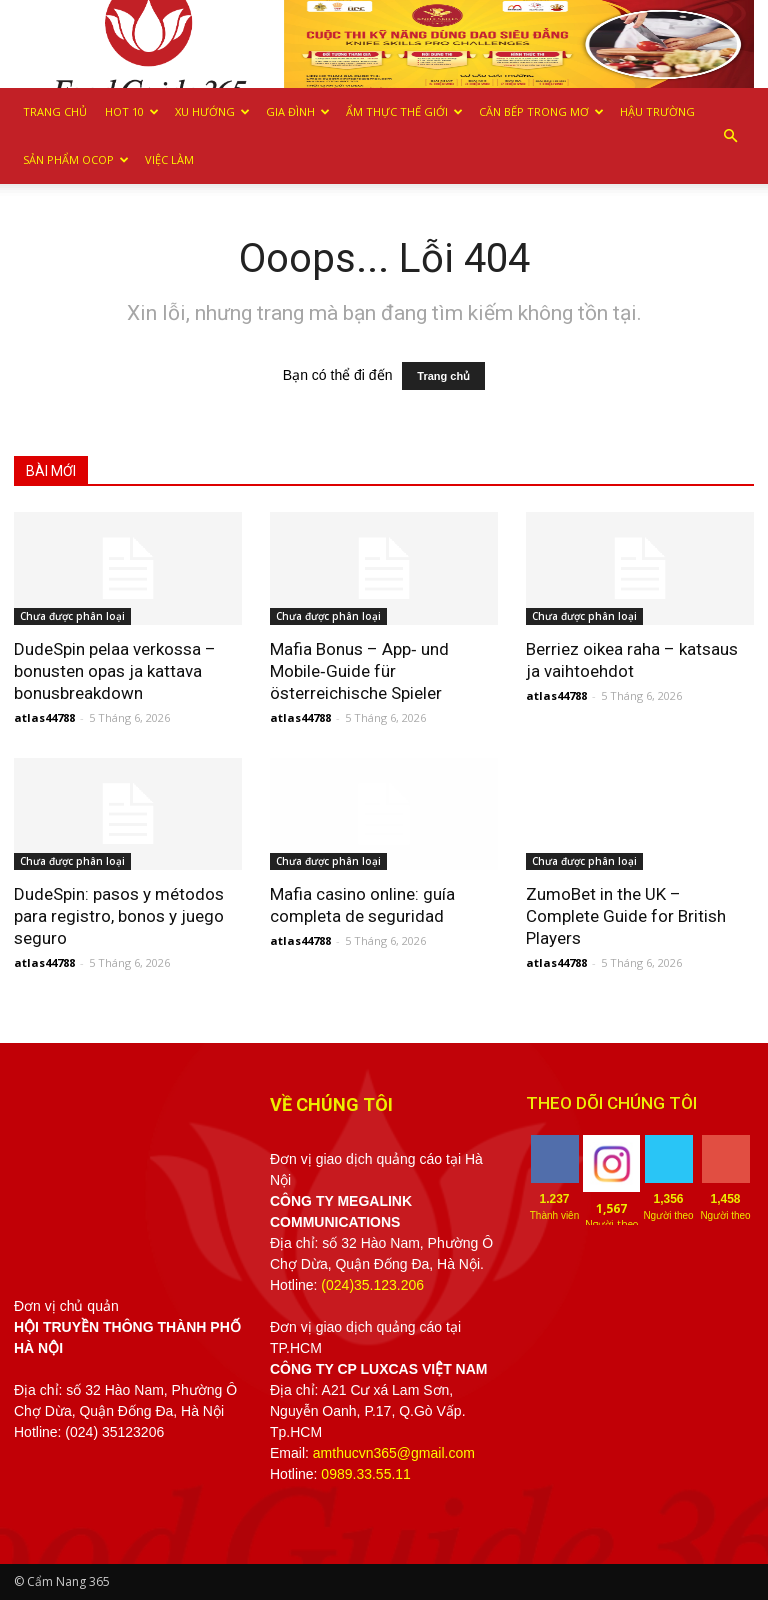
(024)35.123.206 (372, 1285)
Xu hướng (212, 111)
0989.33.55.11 (366, 1474)
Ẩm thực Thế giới (404, 111)
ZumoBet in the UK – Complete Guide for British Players (626, 916)
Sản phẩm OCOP (76, 159)
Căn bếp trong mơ (541, 111)
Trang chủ (55, 111)
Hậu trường (657, 111)
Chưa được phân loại (72, 616)
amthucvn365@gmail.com (394, 1453)
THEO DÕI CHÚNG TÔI (611, 1103)
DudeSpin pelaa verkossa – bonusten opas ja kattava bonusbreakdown (115, 671)
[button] (730, 136)
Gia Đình (298, 111)
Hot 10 (132, 111)
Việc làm (169, 159)
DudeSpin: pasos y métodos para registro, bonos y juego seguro (119, 916)
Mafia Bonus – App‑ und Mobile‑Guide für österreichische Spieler (359, 671)
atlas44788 (44, 717)
